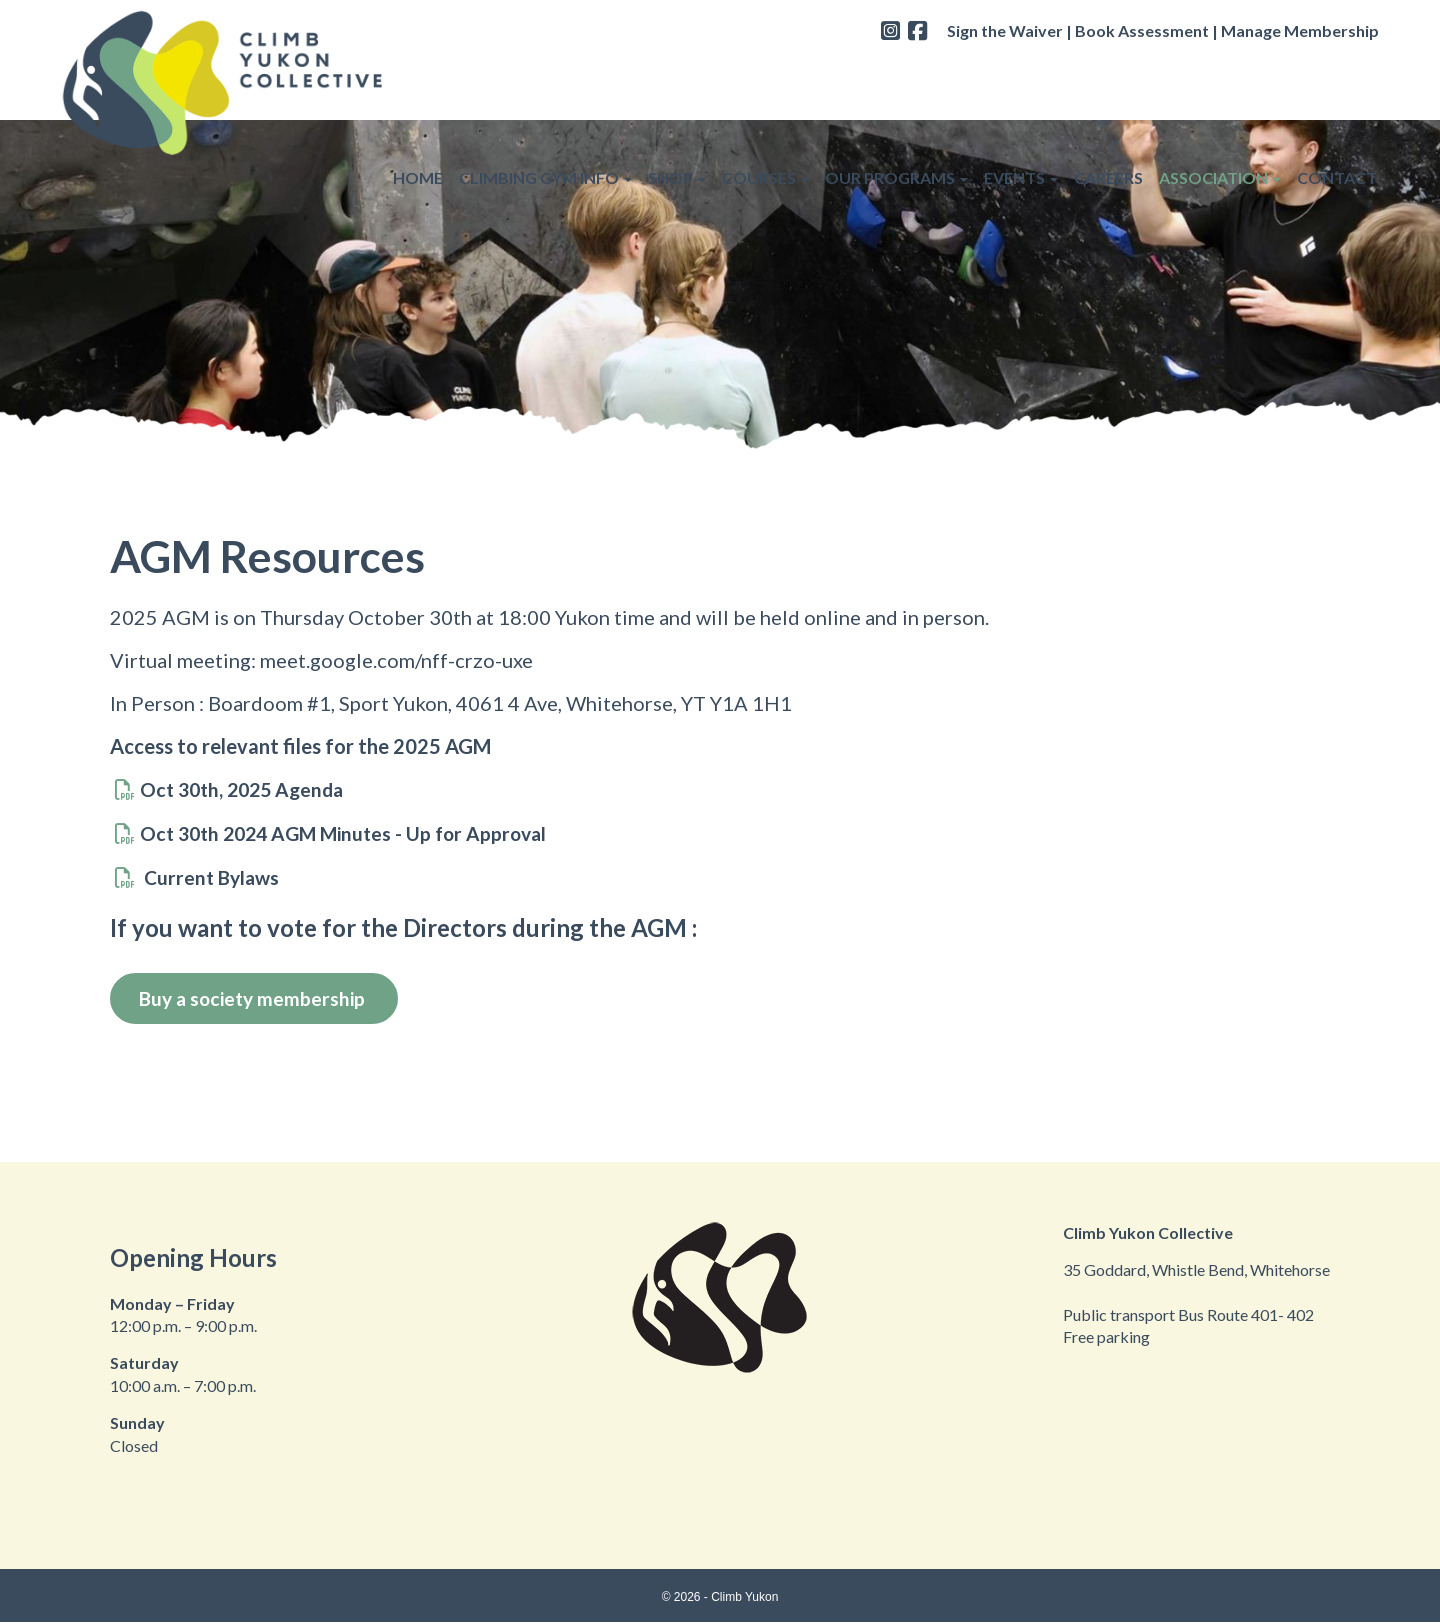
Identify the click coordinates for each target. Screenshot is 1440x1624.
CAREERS (1108, 71)
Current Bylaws (212, 877)
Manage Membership (1300, 30)
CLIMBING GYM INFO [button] (545, 71)
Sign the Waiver (1005, 30)
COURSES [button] (765, 71)
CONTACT (1337, 71)
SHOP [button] (677, 71)
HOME (418, 71)
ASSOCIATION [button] (1220, 71)
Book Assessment (1142, 30)
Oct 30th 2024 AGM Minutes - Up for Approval (351, 833)
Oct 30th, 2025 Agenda (247, 789)
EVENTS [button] (1021, 71)
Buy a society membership (259, 999)
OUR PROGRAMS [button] (896, 71)
